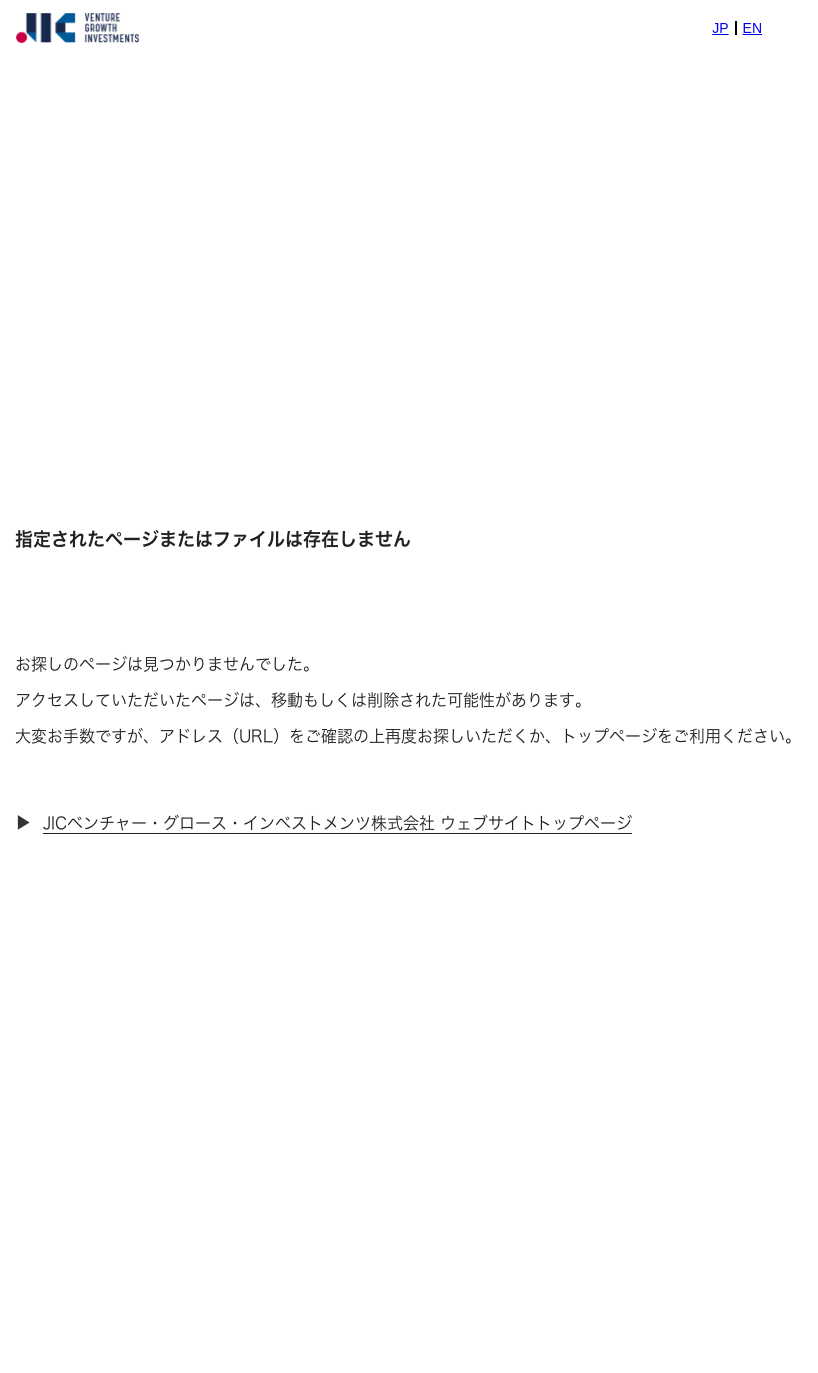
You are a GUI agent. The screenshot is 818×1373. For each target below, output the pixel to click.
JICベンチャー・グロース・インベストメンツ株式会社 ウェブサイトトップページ (337, 823)
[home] (77, 28)
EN (752, 28)
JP (720, 28)
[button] (790, 28)
